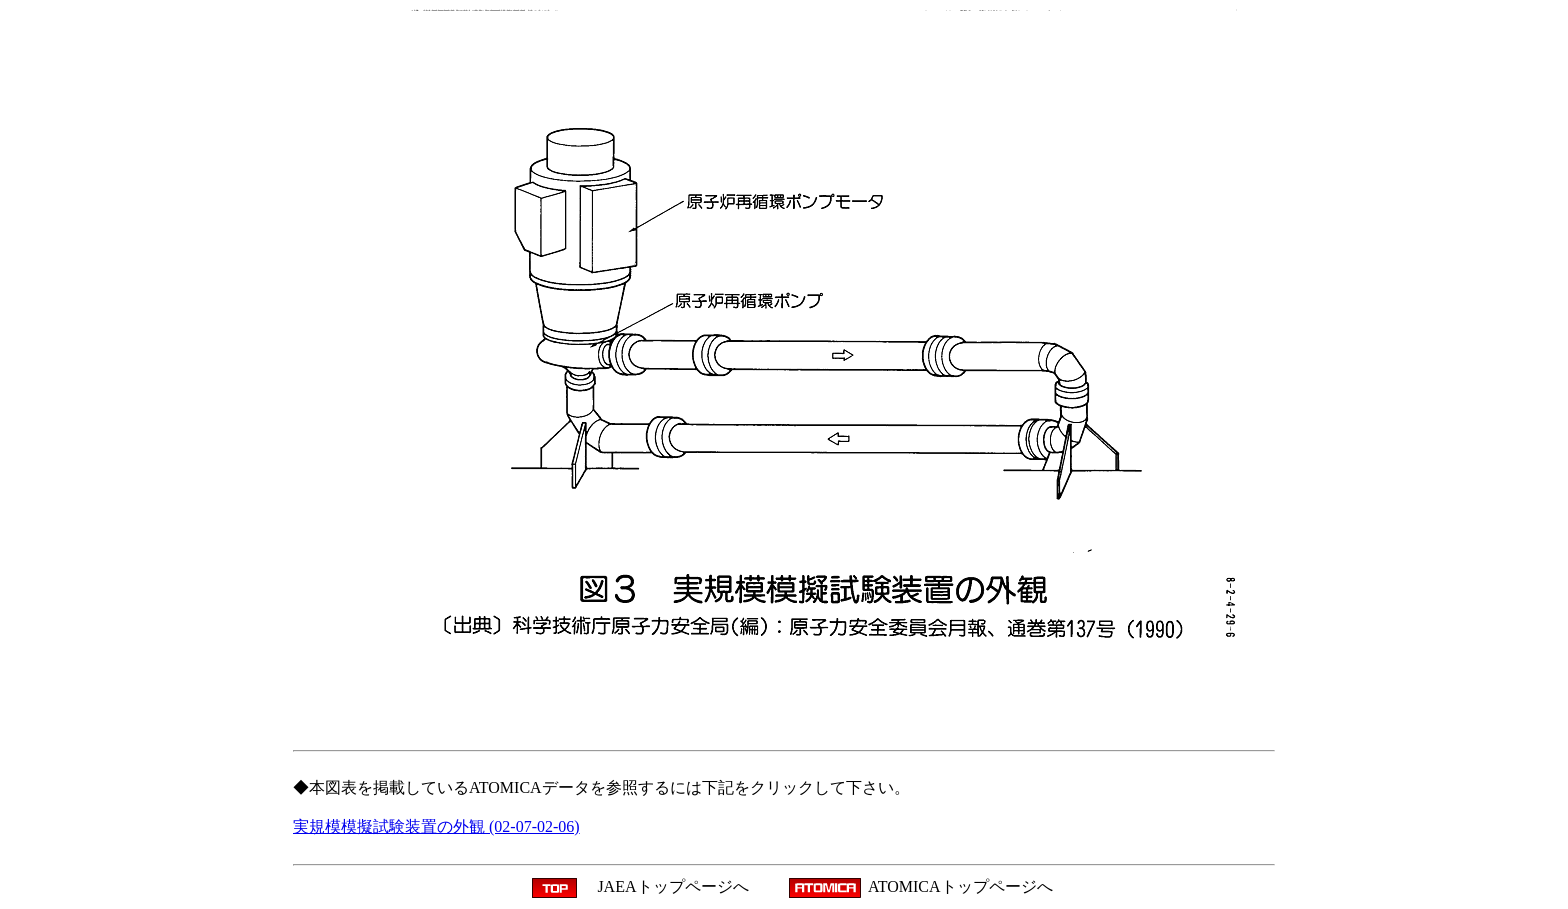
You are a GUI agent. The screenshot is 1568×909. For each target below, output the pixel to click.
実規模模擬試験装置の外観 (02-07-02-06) (436, 826)
